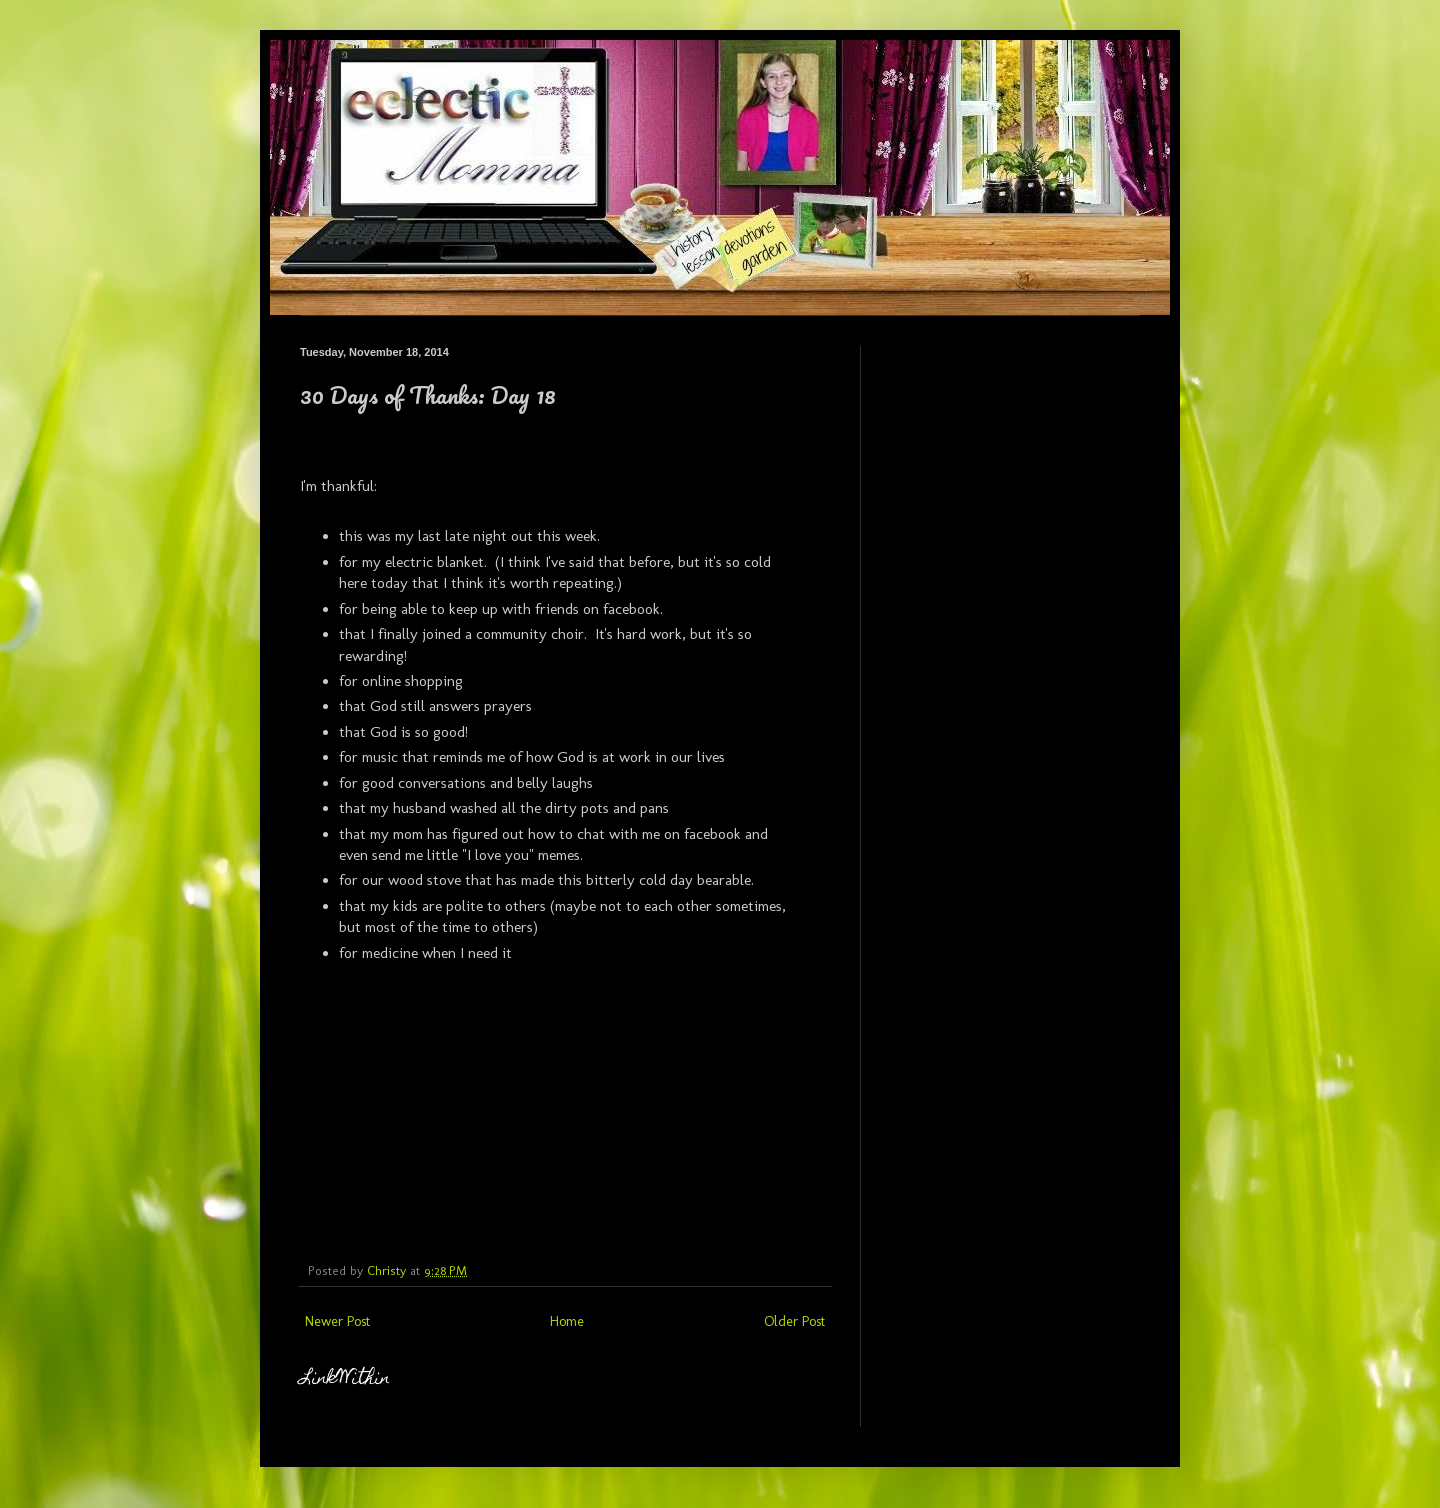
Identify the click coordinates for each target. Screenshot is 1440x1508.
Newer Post (337, 1321)
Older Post (794, 1321)
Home (567, 1321)
